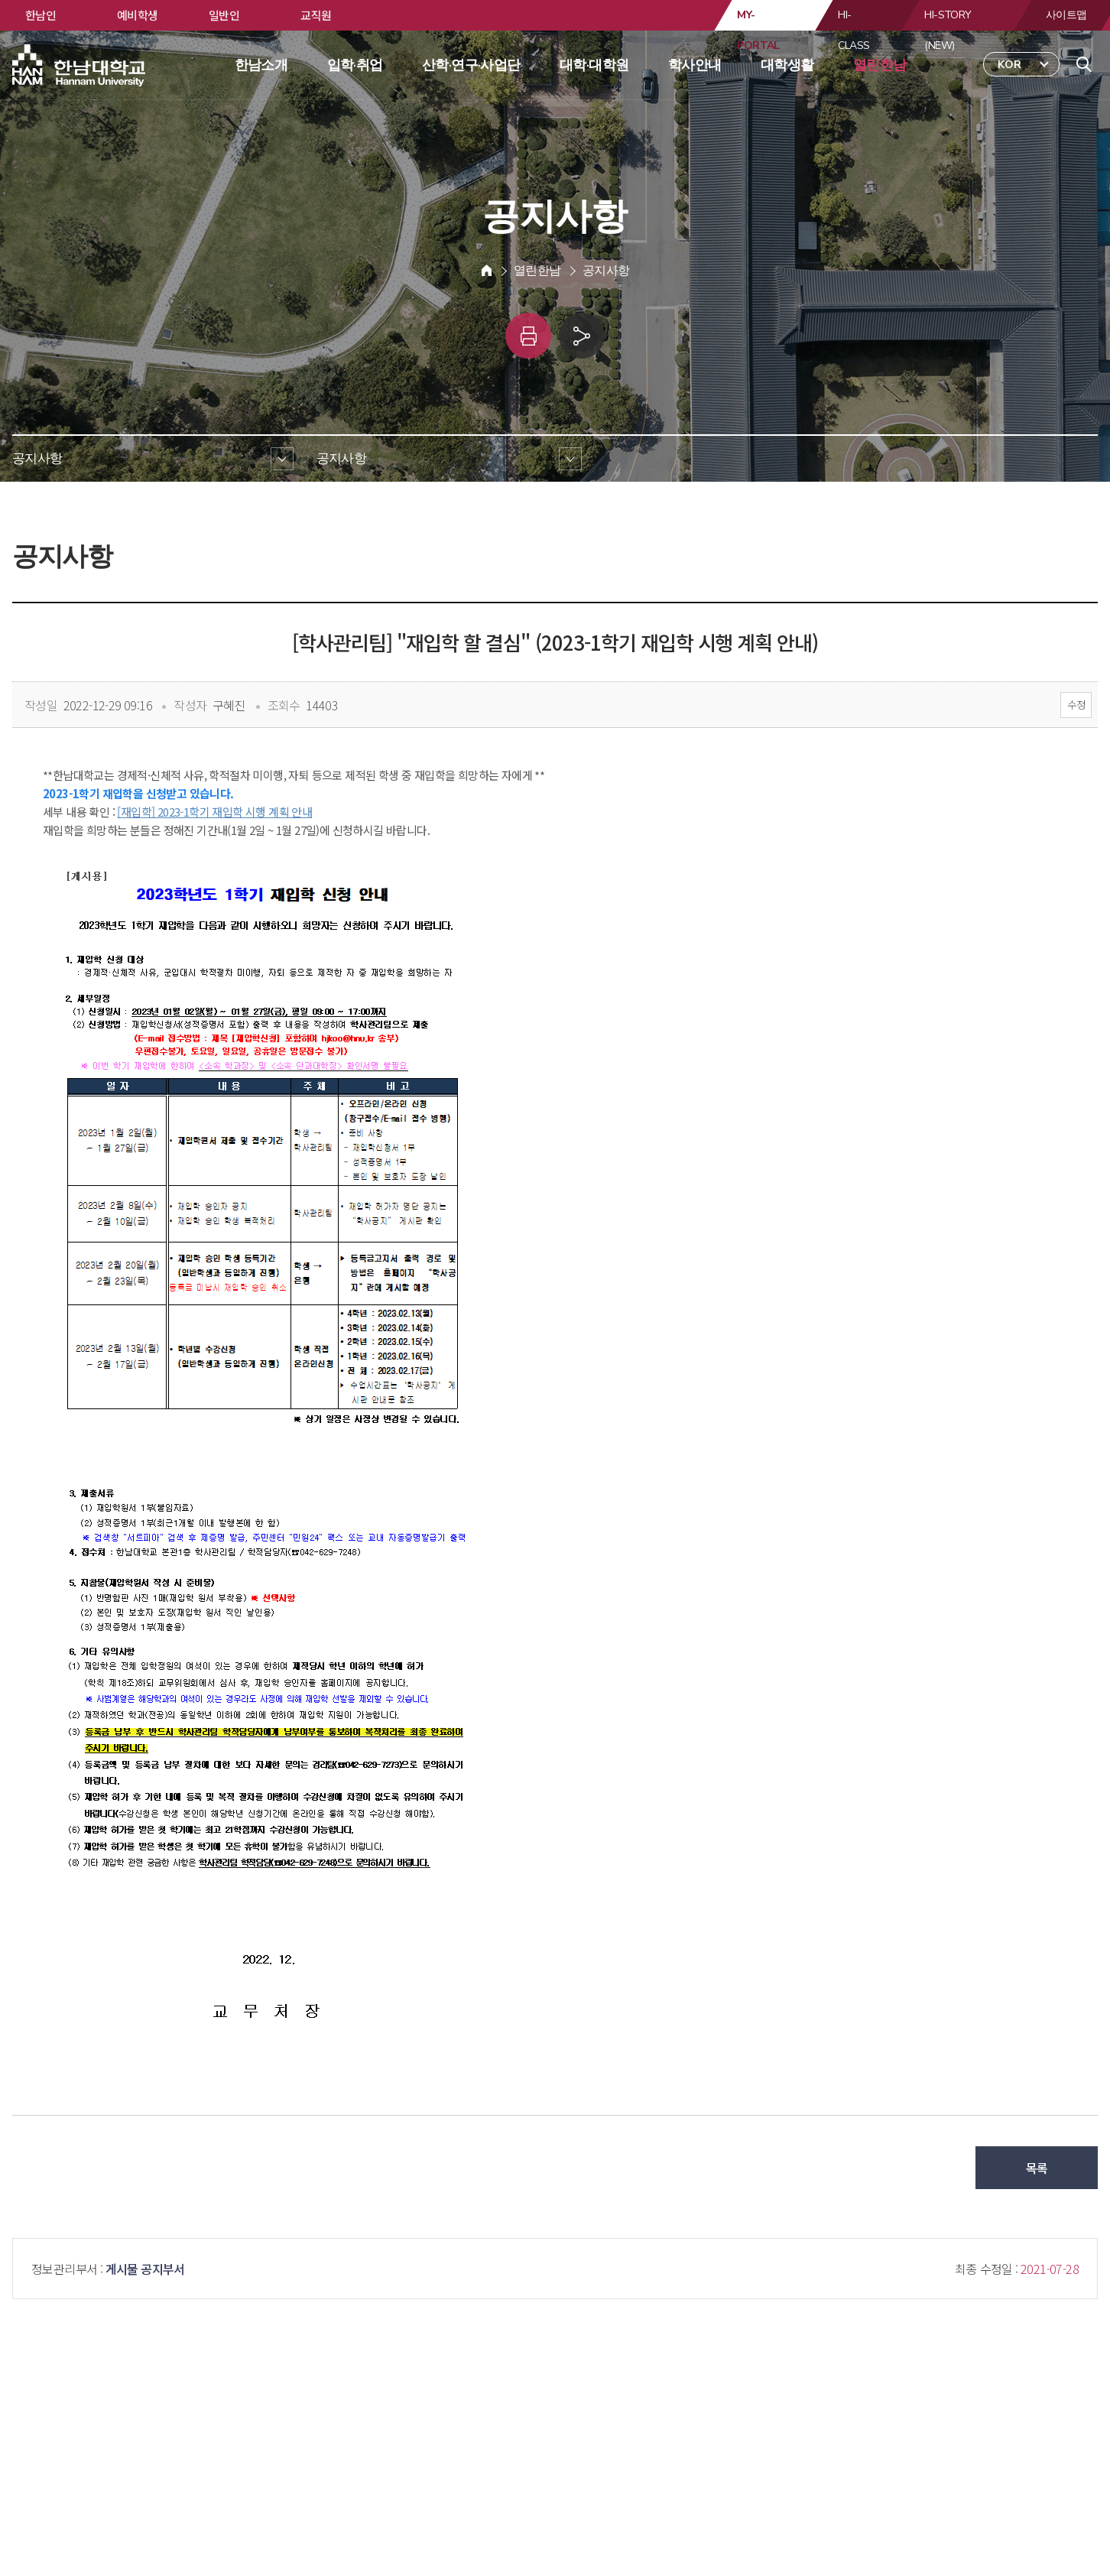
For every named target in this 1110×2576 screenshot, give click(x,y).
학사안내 (695, 65)
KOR (1009, 64)
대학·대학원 (594, 65)
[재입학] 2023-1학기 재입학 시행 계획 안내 (214, 812)
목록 (1037, 2168)
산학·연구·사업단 (471, 65)
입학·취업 (355, 65)
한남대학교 (80, 65)
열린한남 (880, 65)
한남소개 (261, 65)
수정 (1076, 704)
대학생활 (787, 65)
